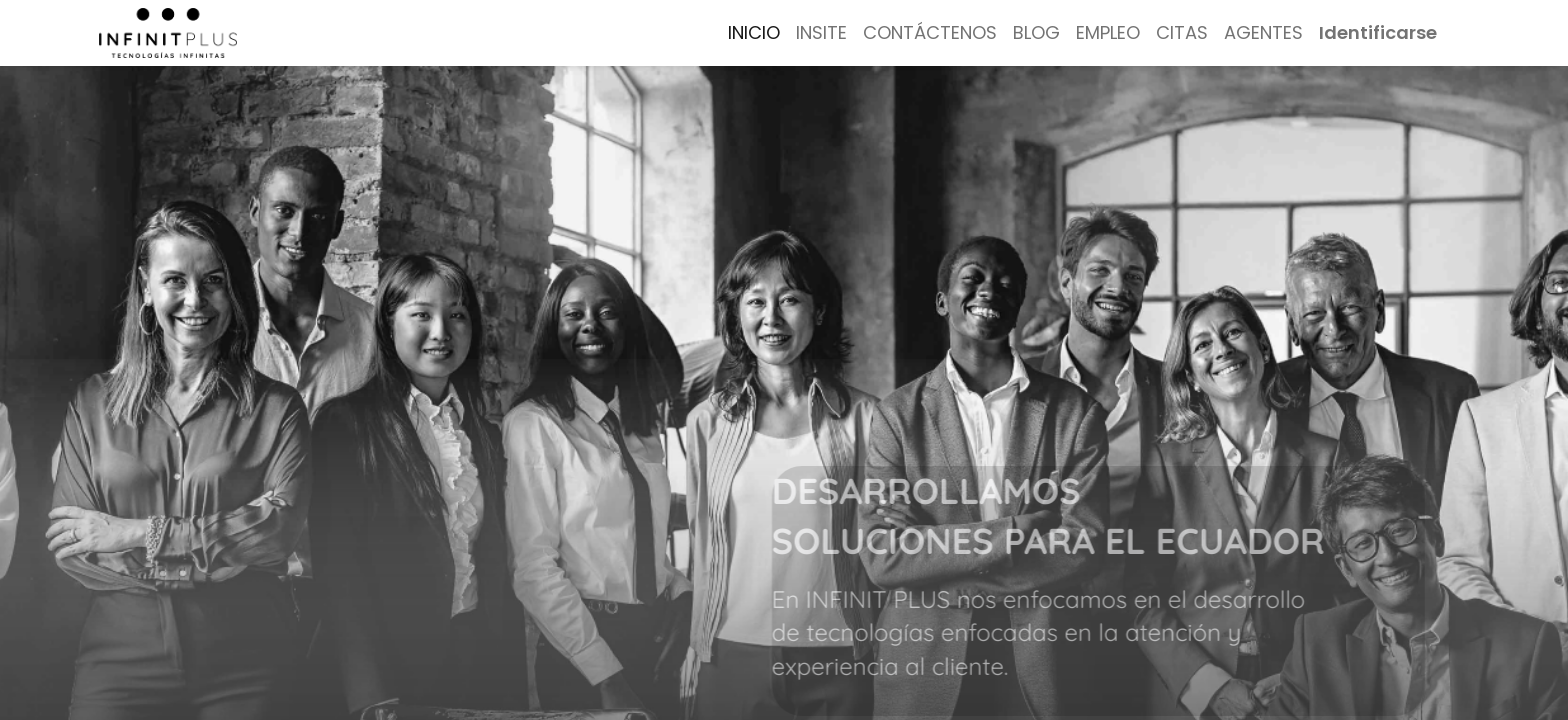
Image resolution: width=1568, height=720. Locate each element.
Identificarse (1378, 32)
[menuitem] (754, 32)
